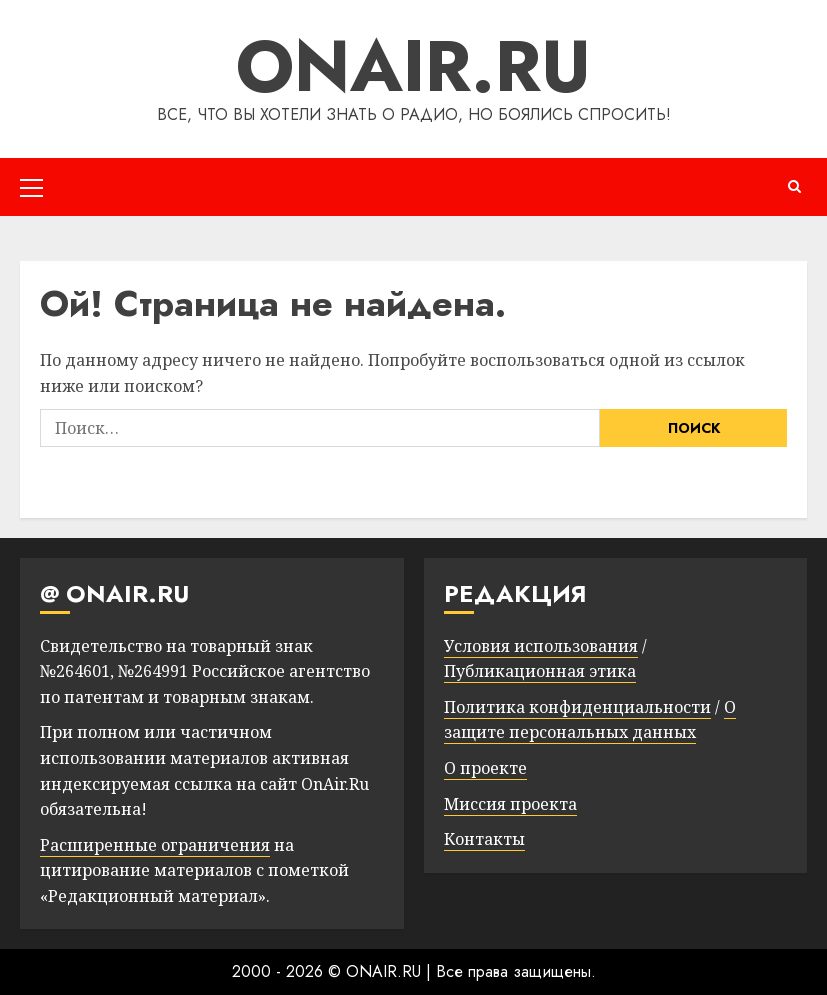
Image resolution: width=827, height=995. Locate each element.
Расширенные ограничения (155, 845)
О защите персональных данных (590, 720)
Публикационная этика (540, 671)
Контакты (484, 839)
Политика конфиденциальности (577, 707)
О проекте (485, 768)
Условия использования (541, 646)
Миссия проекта (510, 804)
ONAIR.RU (413, 66)
